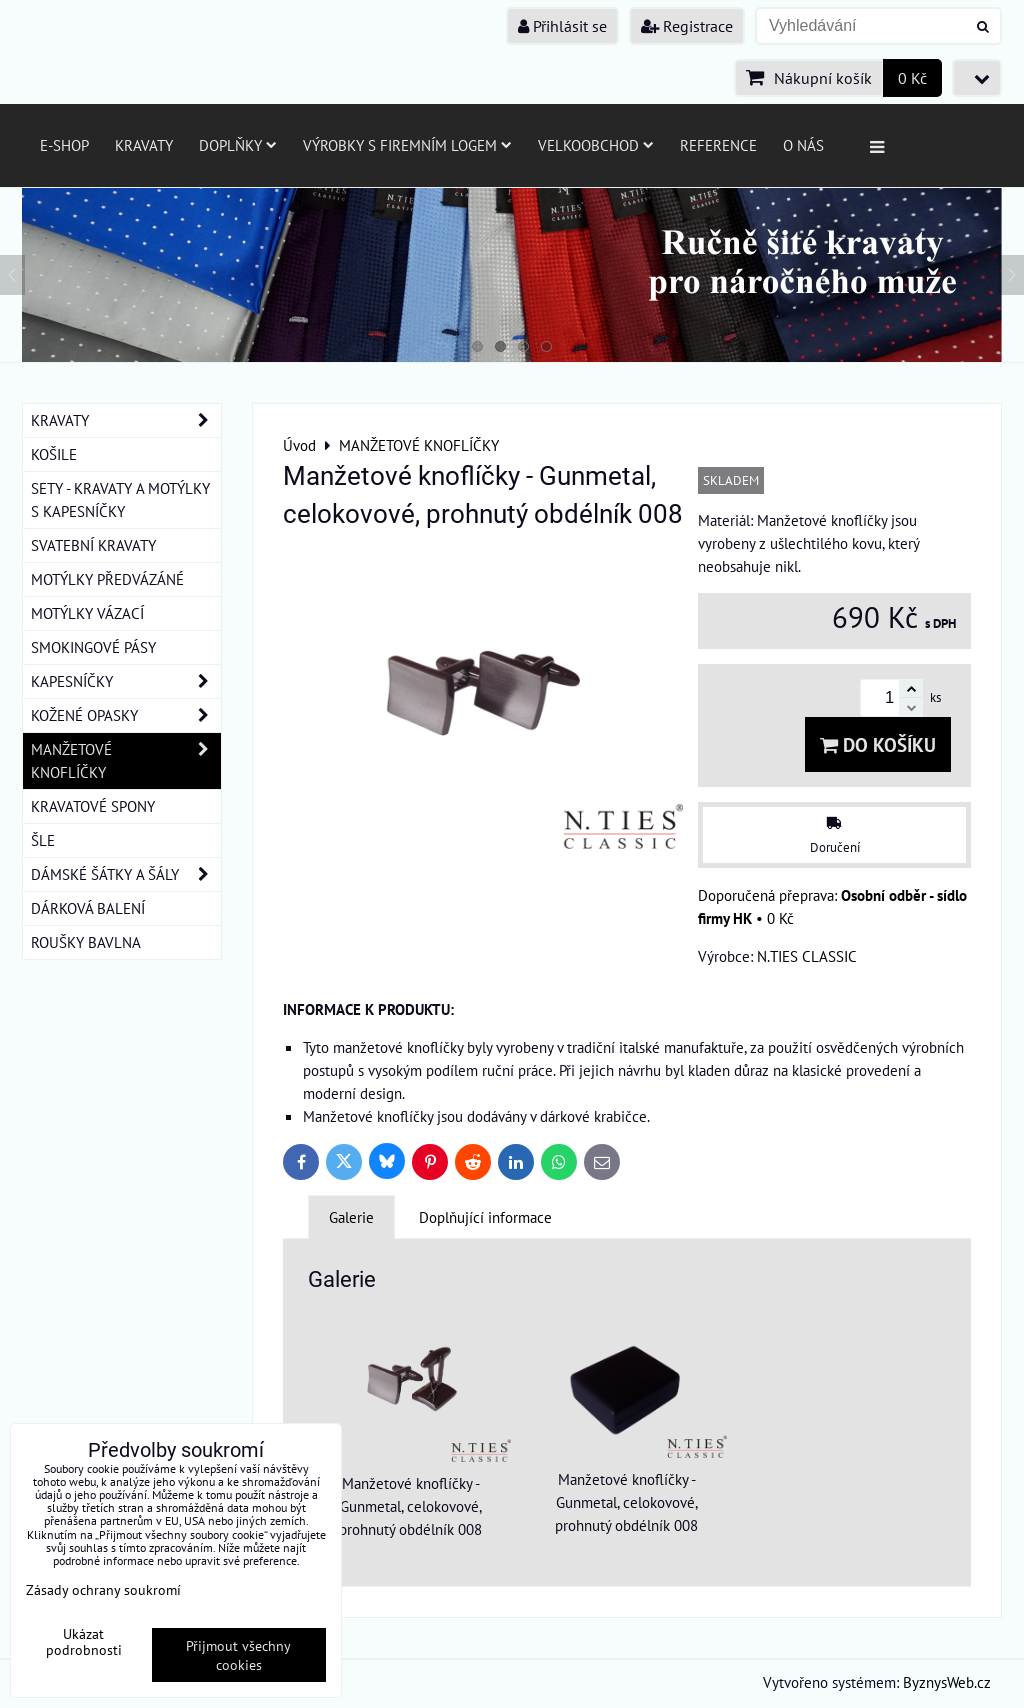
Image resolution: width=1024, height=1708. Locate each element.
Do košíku (878, 744)
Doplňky (238, 145)
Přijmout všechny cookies (238, 1655)
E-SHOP (64, 145)
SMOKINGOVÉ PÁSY (93, 647)
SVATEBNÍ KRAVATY (93, 545)
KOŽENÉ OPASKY (126, 715)
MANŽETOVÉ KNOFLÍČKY (126, 761)
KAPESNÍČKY (126, 681)
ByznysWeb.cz (947, 1682)
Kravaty (144, 145)
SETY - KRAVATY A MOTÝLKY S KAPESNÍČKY (120, 499)
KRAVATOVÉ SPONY (93, 806)
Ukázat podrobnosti (84, 1642)
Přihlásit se (562, 26)
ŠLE (43, 840)
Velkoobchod (596, 145)
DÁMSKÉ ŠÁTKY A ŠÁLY (126, 874)
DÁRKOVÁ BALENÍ (88, 908)
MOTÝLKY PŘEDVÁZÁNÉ (107, 579)
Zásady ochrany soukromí (103, 1589)
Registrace (687, 26)
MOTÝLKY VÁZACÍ (87, 613)
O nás (803, 145)
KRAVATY (126, 420)
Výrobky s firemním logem (407, 145)
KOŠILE (54, 454)
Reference (718, 145)
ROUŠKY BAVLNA (86, 942)
